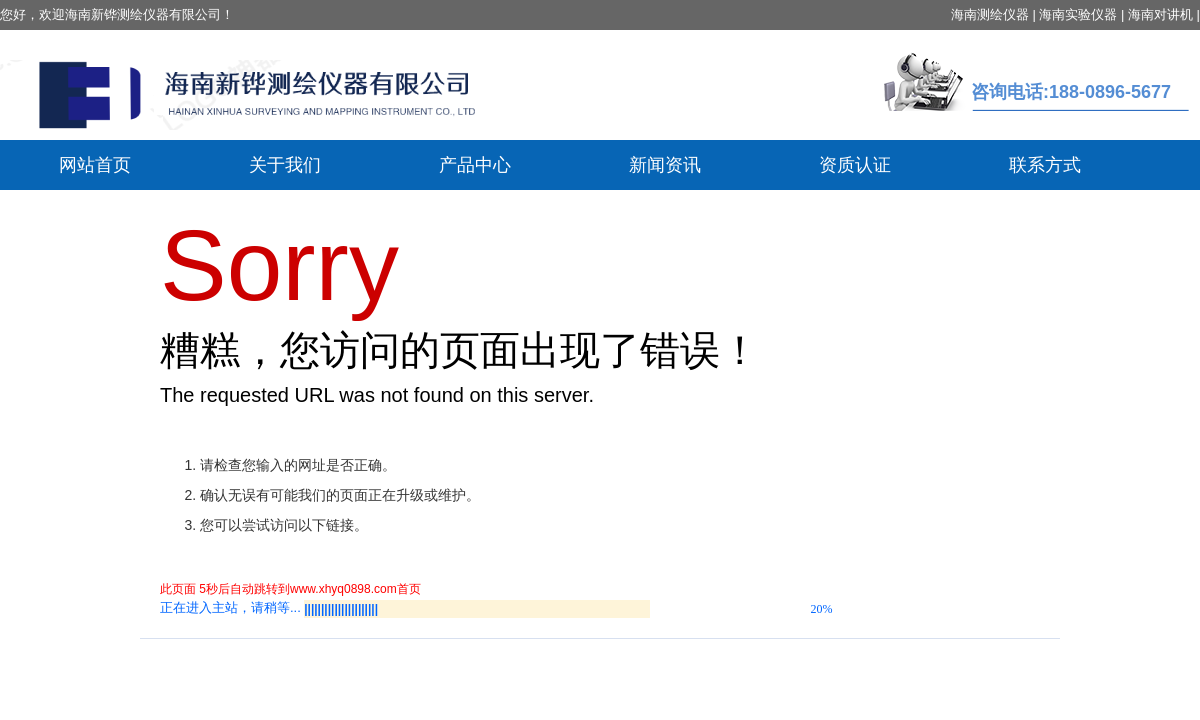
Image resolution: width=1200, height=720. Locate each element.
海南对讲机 (1160, 14)
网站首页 (95, 165)
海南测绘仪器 (990, 14)
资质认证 (855, 165)
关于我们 (285, 165)
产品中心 (475, 165)
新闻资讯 (665, 165)
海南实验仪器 (1078, 14)
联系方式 (1045, 165)
